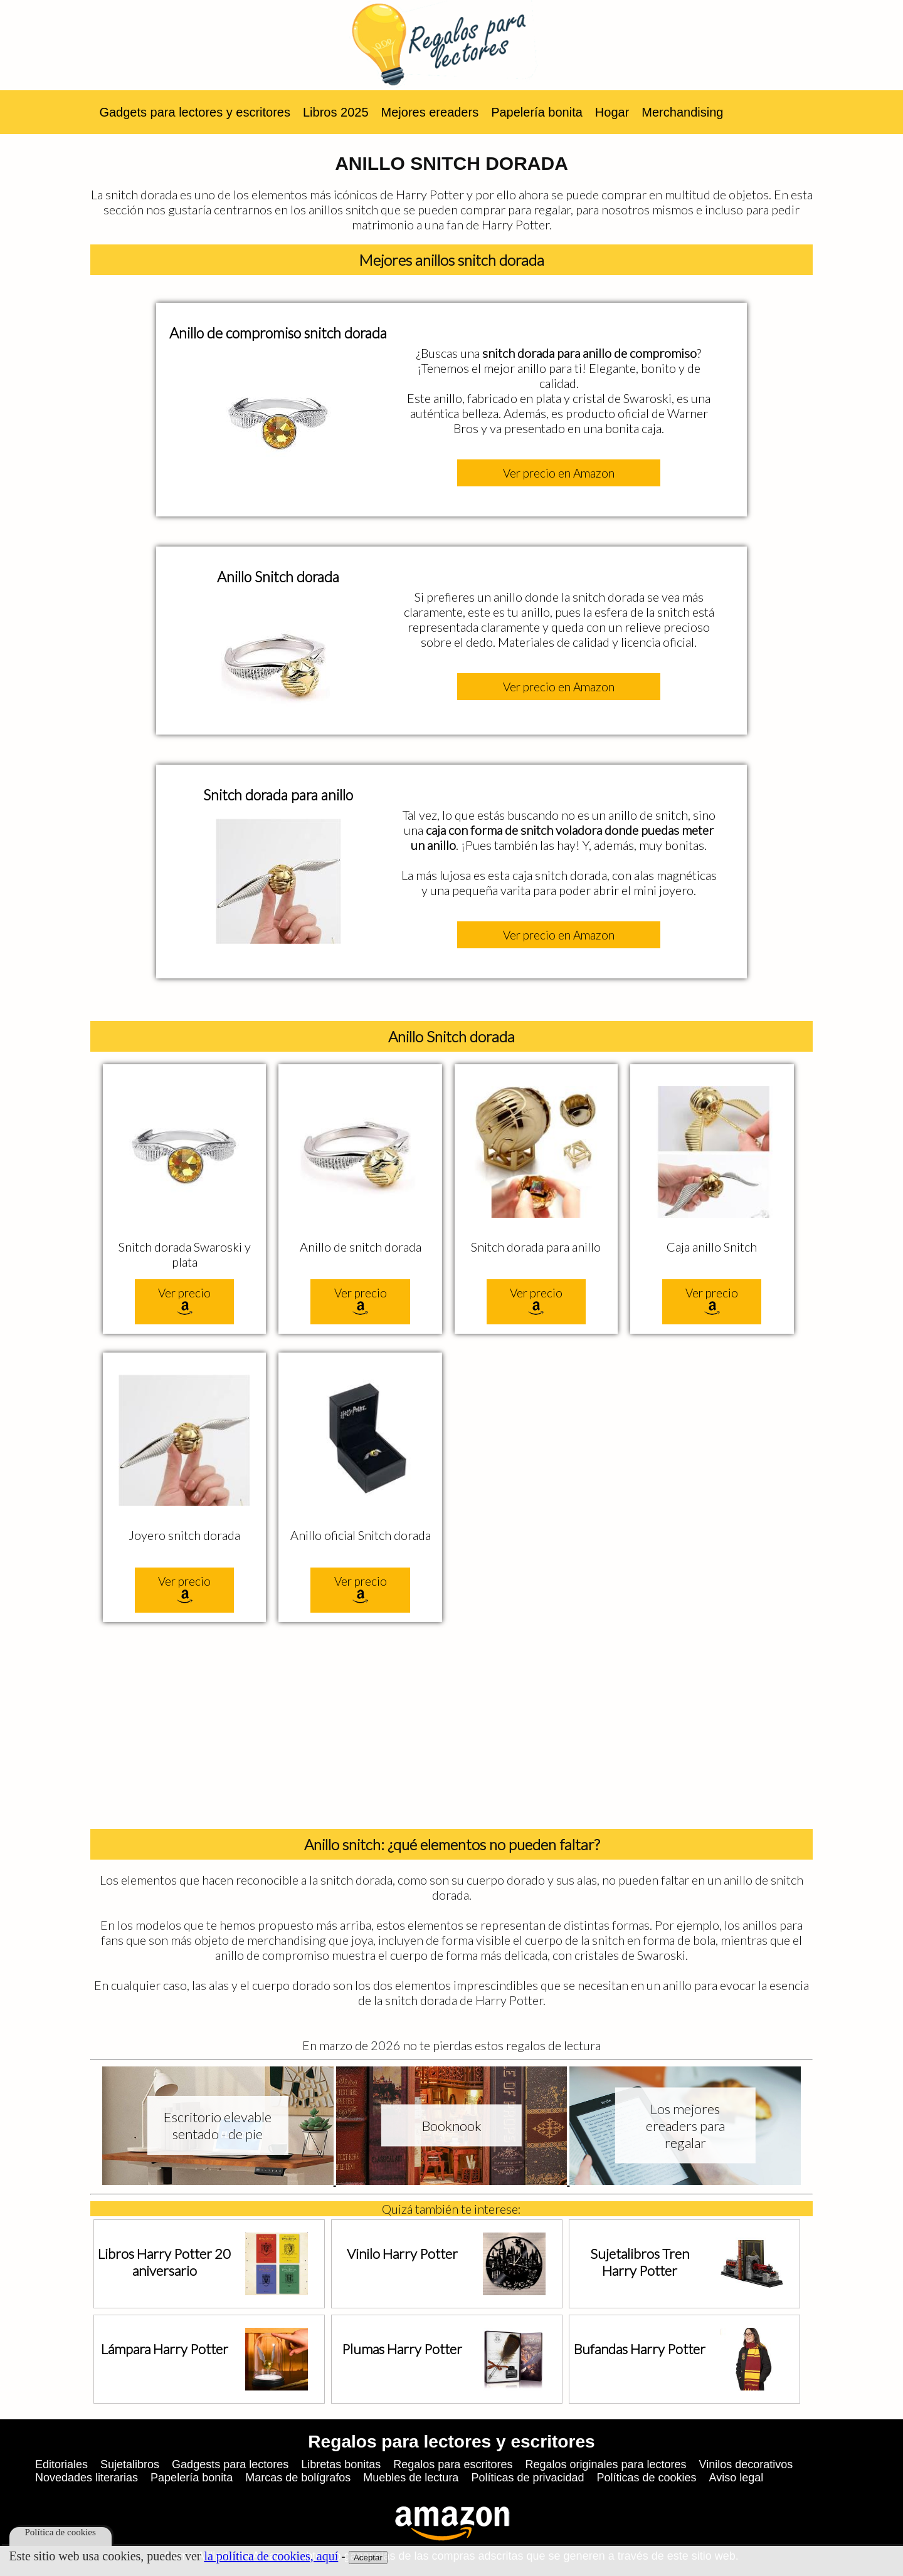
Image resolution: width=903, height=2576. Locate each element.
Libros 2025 (336, 112)
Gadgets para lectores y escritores (194, 112)
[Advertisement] (451, 1728)
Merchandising (682, 112)
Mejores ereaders (430, 112)
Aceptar (368, 2558)
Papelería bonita (537, 112)
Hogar (612, 112)
